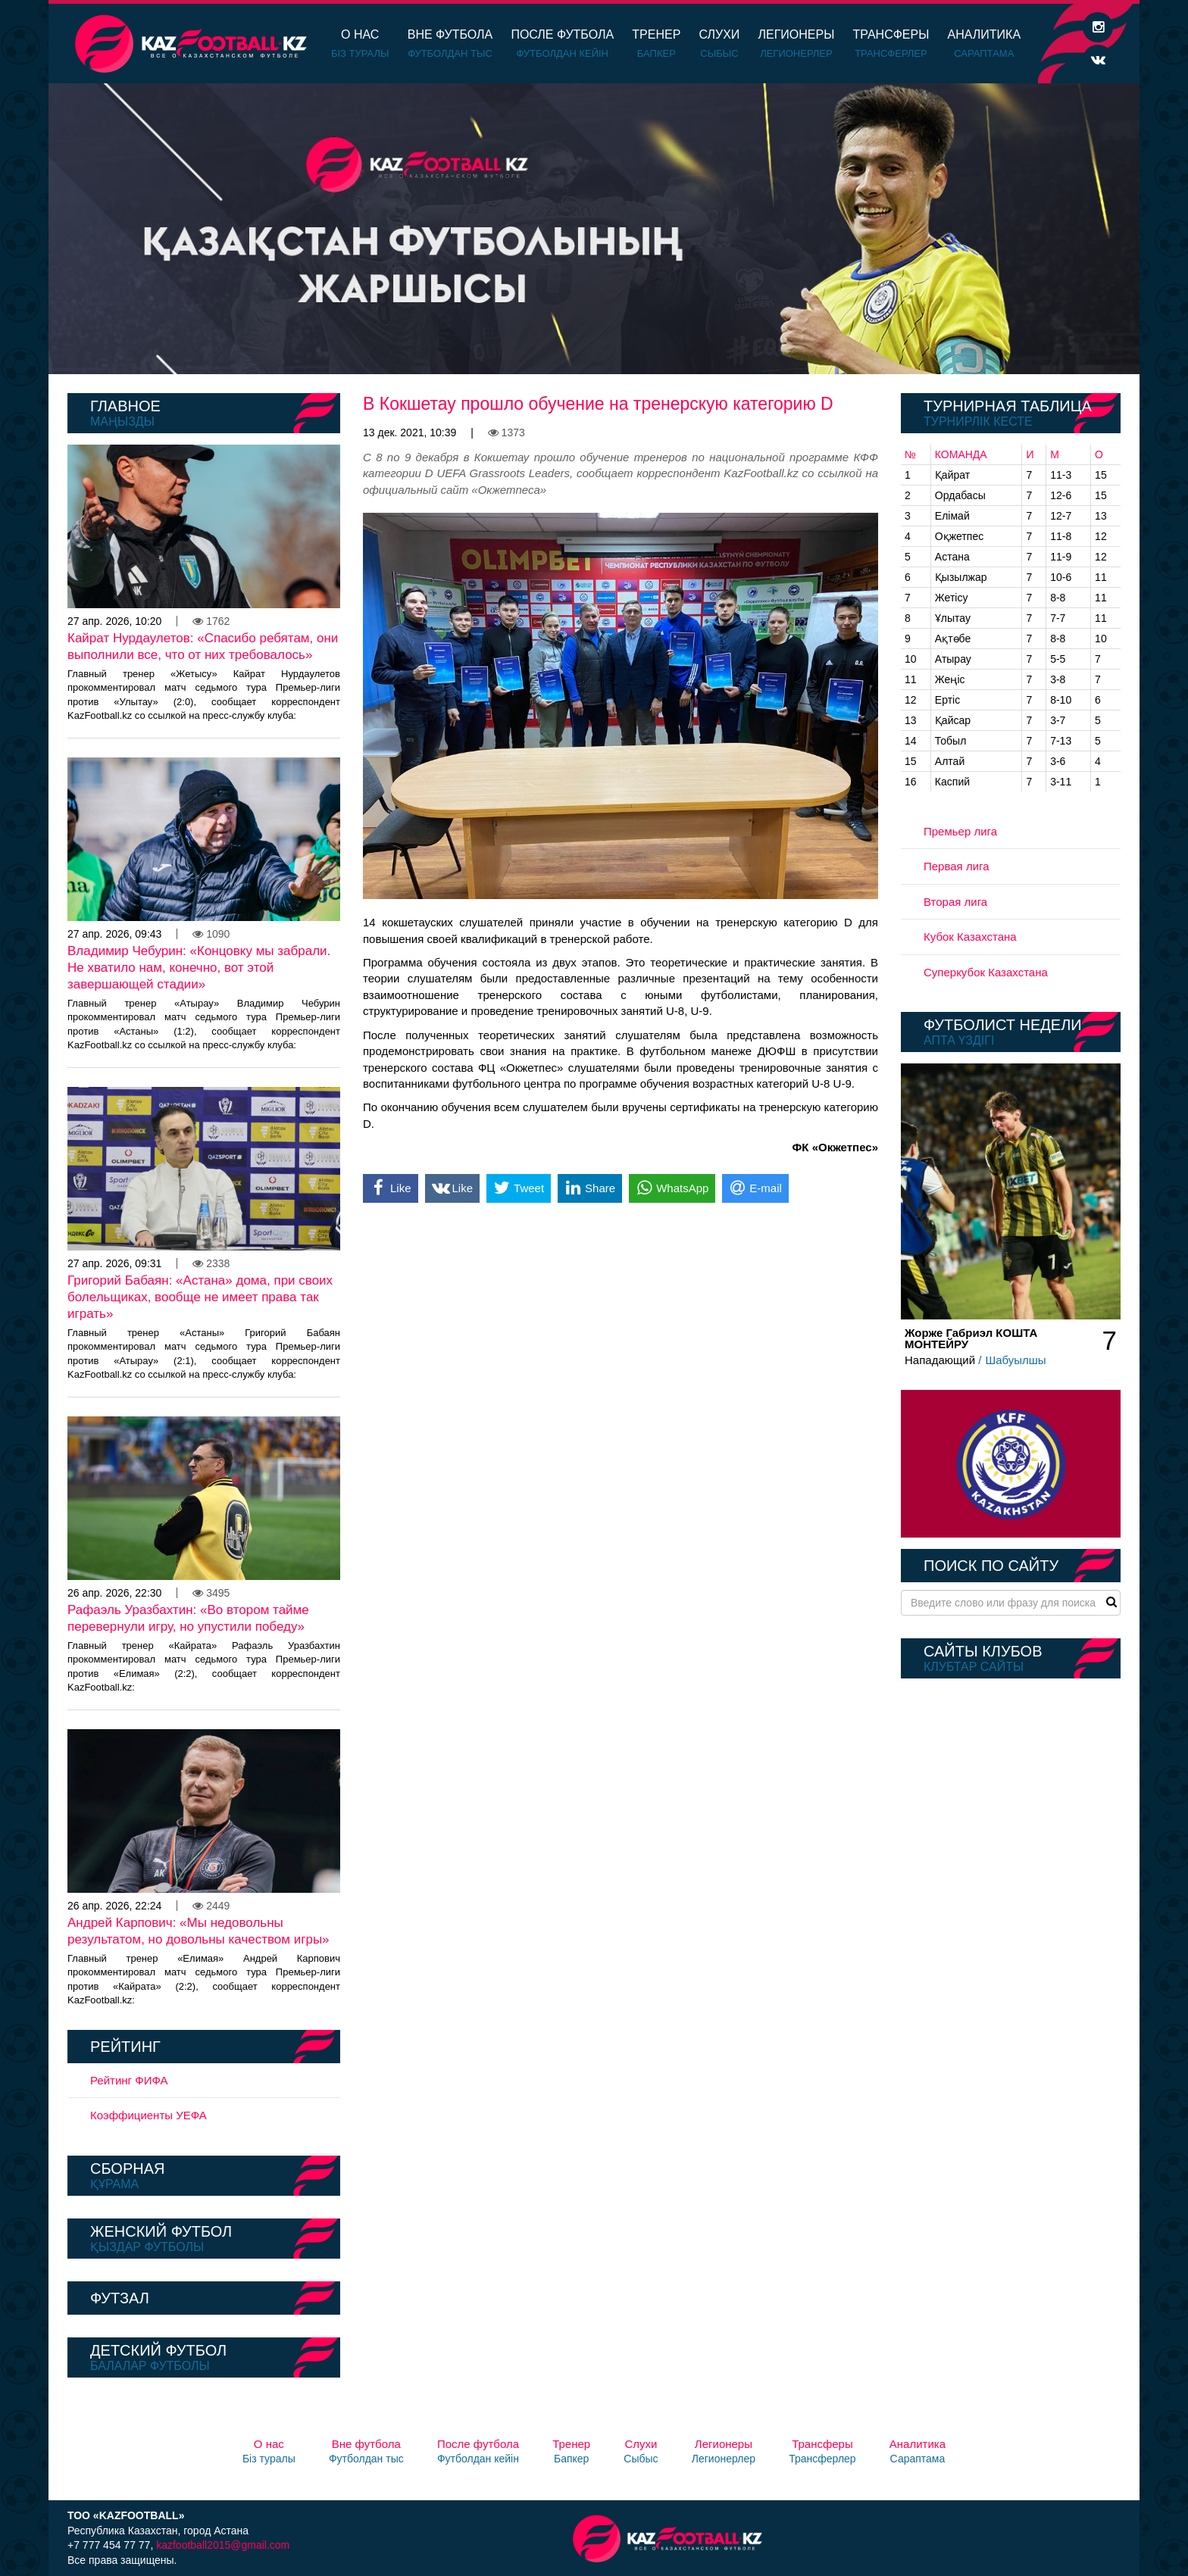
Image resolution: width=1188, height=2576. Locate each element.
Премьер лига (960, 831)
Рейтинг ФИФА (129, 2080)
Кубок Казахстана (970, 936)
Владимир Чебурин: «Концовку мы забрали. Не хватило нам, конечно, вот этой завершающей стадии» (198, 967)
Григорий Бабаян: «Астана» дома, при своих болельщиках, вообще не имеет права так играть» (200, 1297)
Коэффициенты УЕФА (148, 2115)
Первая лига (956, 866)
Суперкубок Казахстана (986, 972)
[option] (594, 228)
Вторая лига (955, 901)
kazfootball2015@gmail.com (222, 2545)
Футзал (119, 2298)
